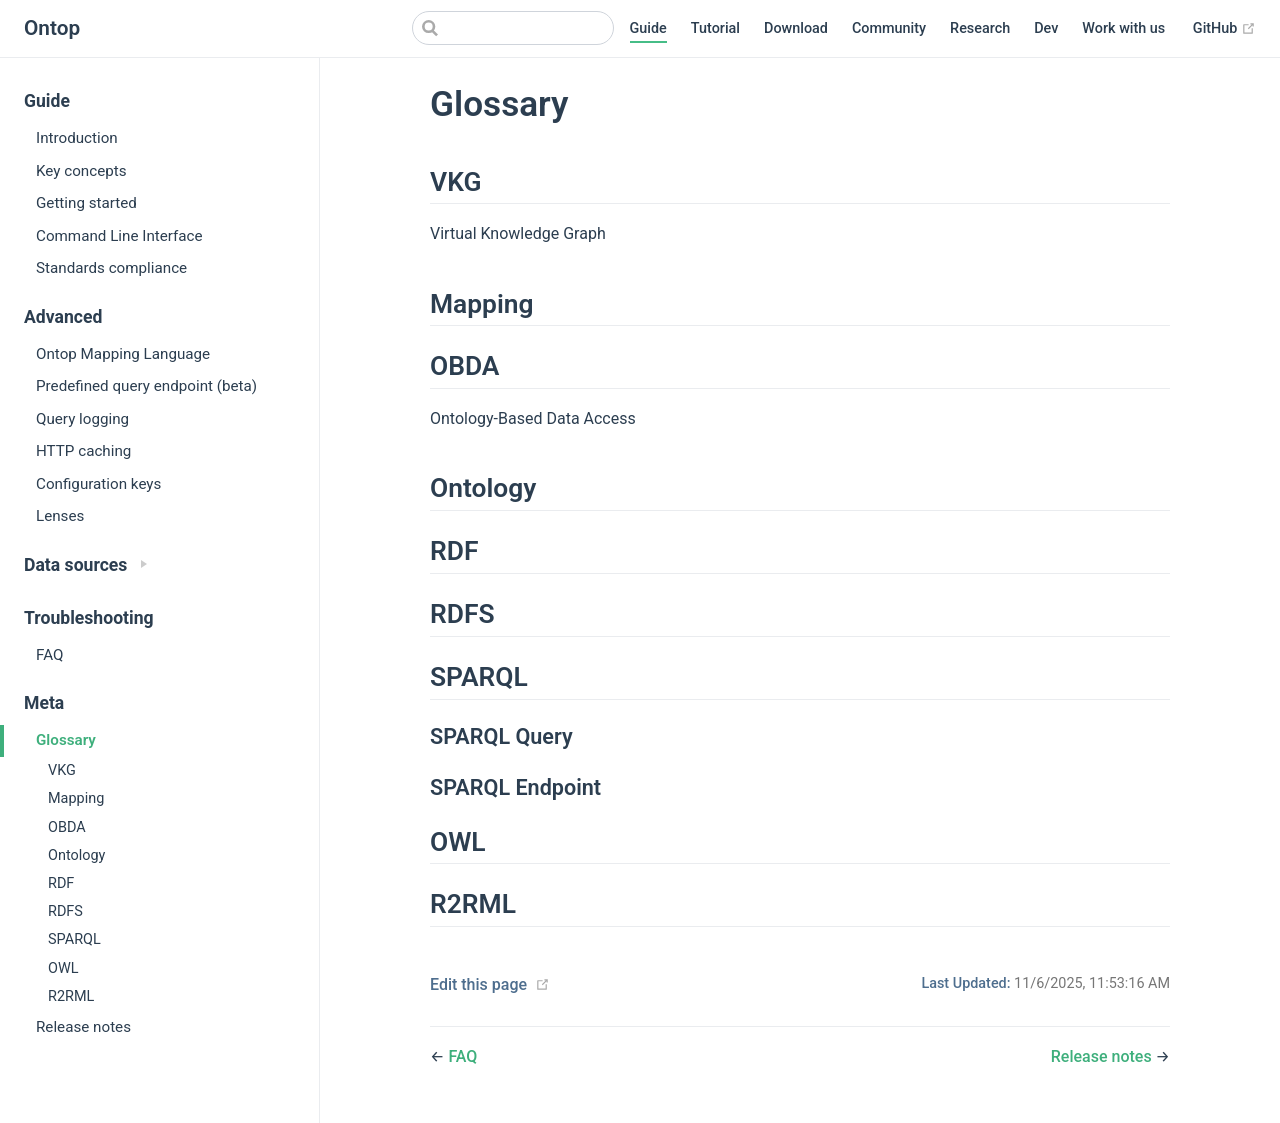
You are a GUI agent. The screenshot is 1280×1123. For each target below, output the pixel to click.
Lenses (60, 516)
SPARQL (74, 939)
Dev (1046, 28)
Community (889, 28)
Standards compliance (111, 268)
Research (980, 28)
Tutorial (715, 28)
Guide (648, 28)
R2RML (71, 996)
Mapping (76, 798)
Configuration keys (98, 484)
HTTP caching (83, 451)
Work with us (1123, 28)
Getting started (86, 203)
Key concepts (81, 171)
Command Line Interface (119, 236)
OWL (63, 968)
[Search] (513, 28)
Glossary (66, 740)
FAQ (49, 655)
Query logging (82, 419)
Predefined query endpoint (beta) (146, 386)
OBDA (67, 827)
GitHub (1224, 29)
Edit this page (478, 984)
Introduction (77, 138)
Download (796, 28)
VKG (62, 770)
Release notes (83, 1027)
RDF (61, 883)
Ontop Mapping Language (123, 354)
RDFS (65, 911)
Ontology (76, 855)
